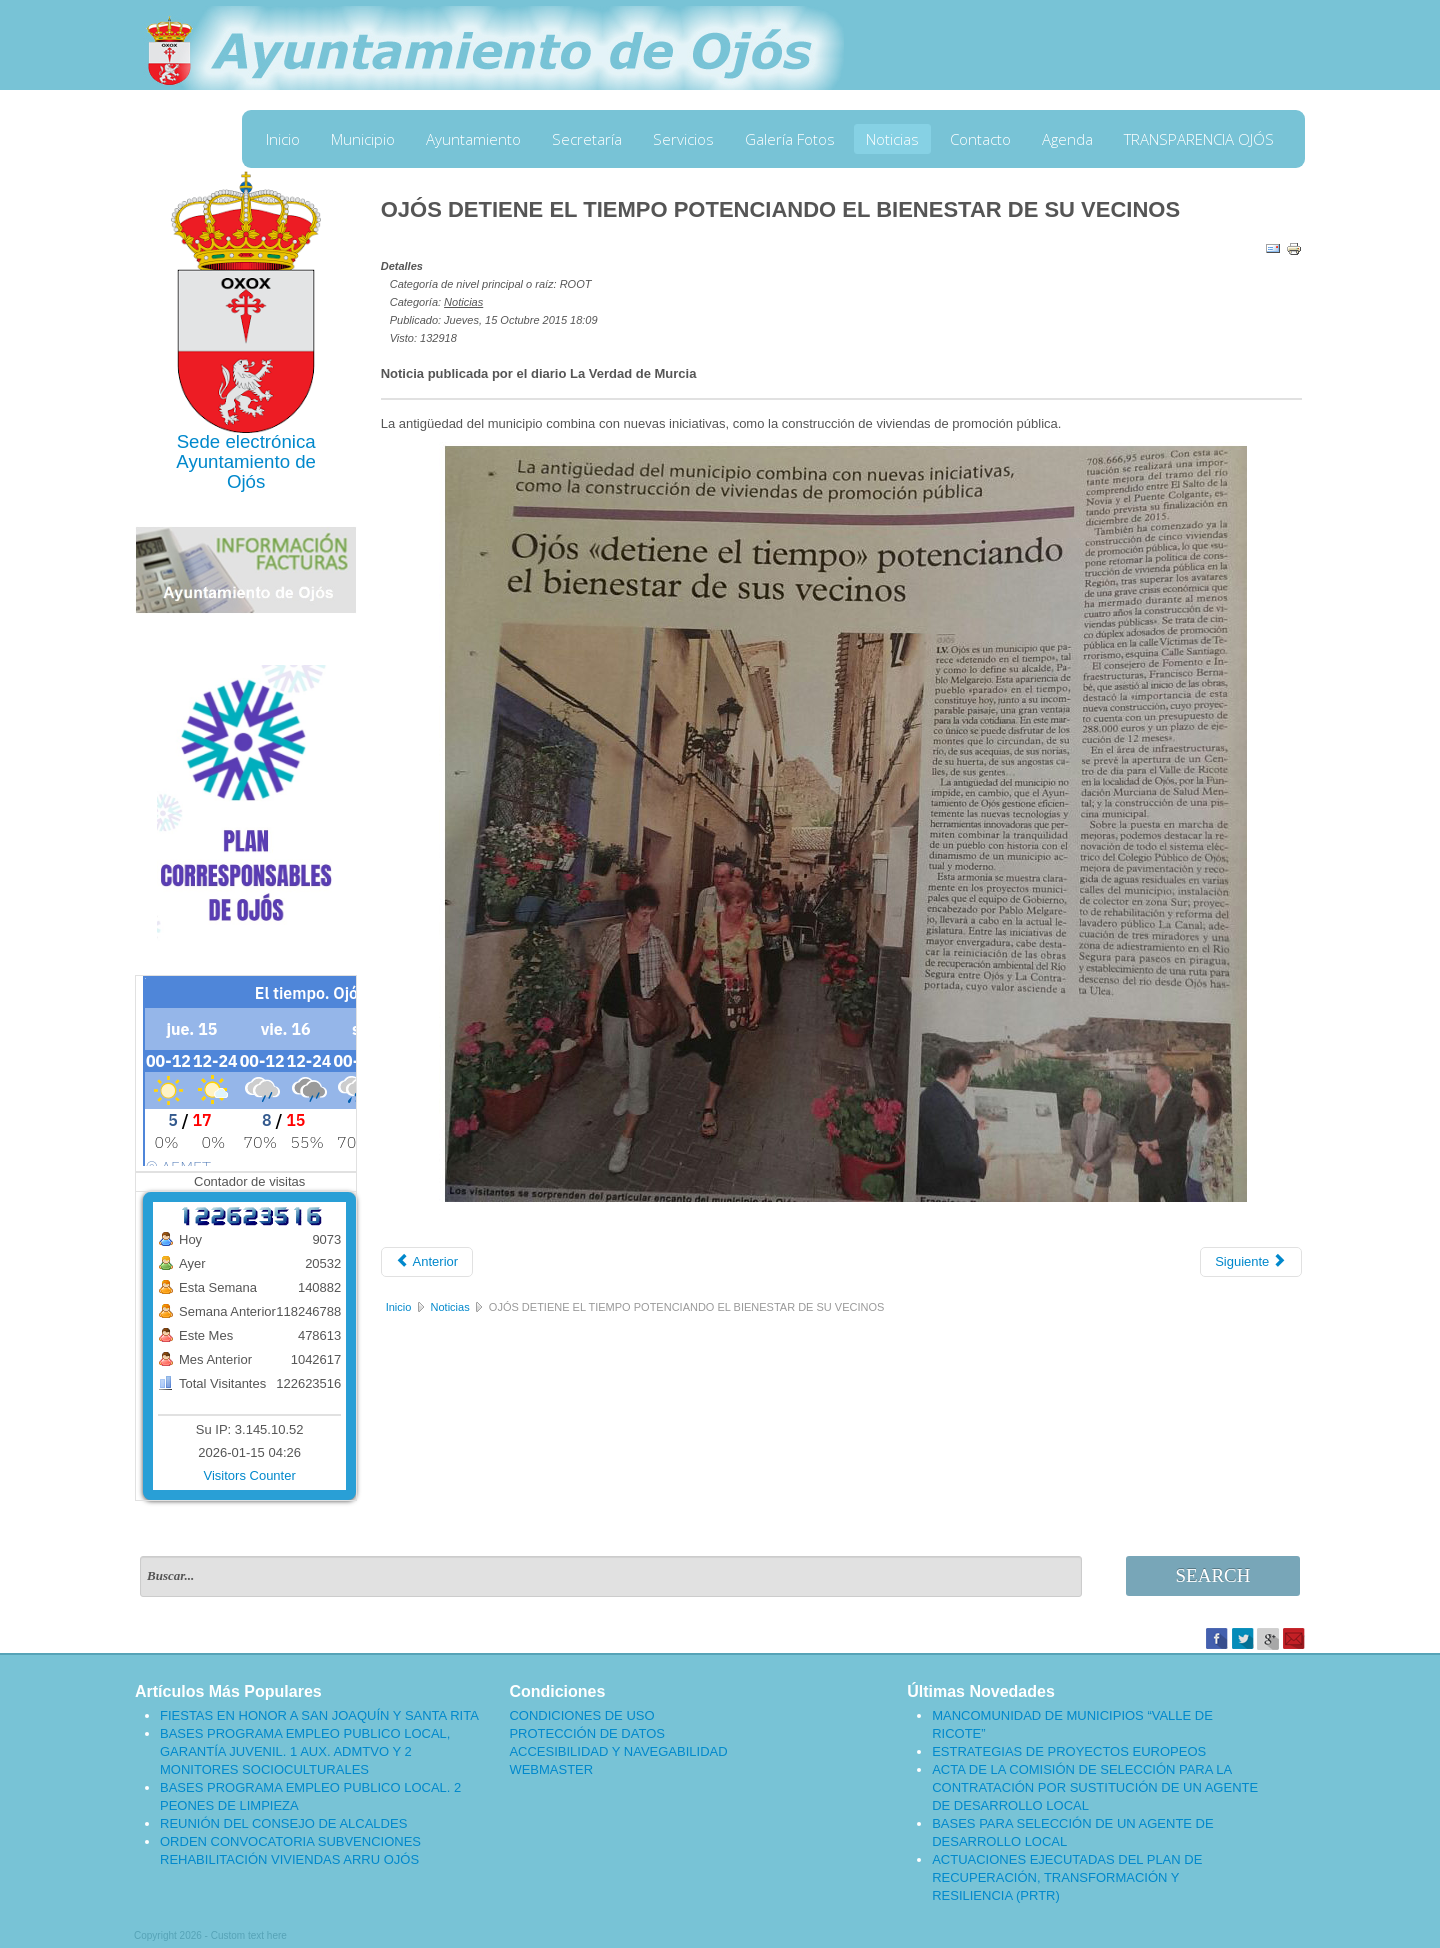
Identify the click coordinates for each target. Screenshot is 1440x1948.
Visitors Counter (250, 1475)
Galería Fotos (790, 139)
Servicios (683, 139)
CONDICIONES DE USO (581, 1715)
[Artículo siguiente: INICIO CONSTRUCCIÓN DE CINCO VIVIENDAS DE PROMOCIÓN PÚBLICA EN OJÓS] (1251, 1262)
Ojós (246, 481)
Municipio (363, 139)
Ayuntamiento (473, 139)
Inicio (283, 139)
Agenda (1067, 139)
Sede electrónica (246, 441)
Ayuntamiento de (246, 461)
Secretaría (587, 139)
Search (1213, 1575)
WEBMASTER (551, 1769)
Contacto (980, 139)
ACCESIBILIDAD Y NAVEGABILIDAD (618, 1751)
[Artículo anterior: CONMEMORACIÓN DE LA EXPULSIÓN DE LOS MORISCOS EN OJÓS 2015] (427, 1262)
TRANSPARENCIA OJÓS (1199, 139)
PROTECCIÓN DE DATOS (587, 1733)
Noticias (892, 139)
